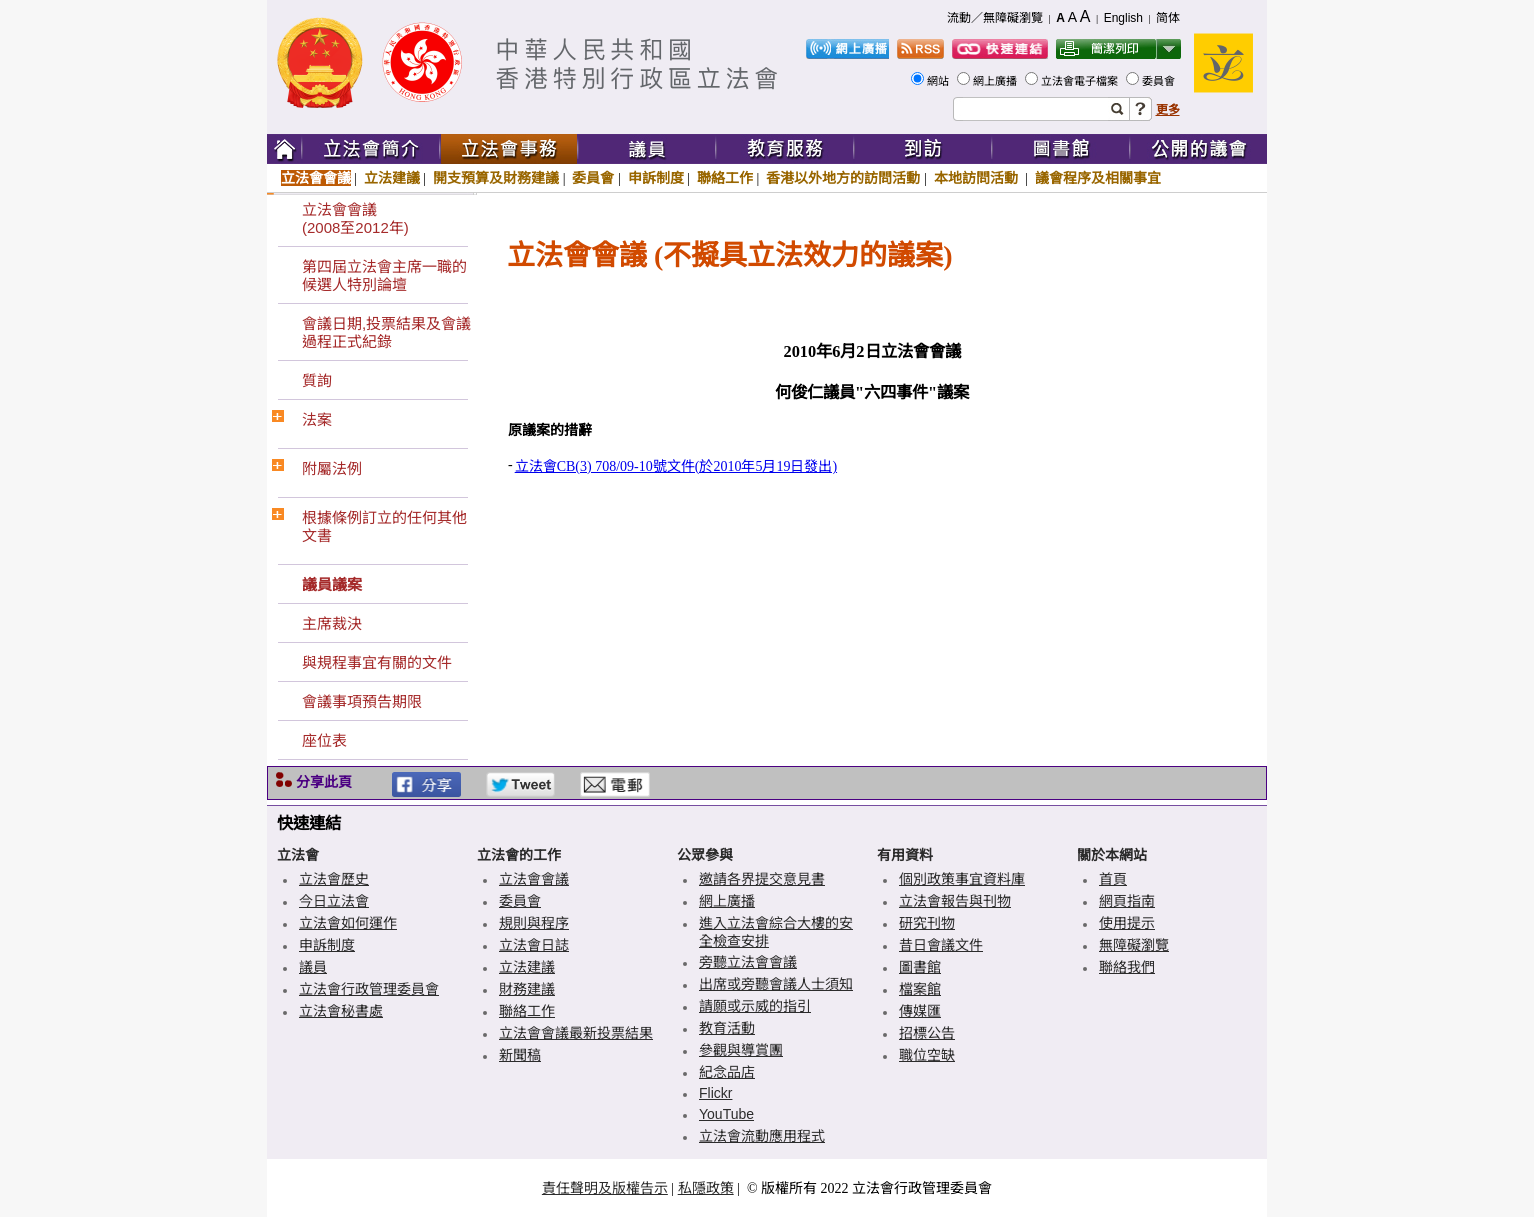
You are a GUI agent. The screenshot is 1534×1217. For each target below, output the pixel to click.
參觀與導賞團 (741, 1050)
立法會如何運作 (348, 923)
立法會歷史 (334, 879)
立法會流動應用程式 (762, 1136)
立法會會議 (316, 178)
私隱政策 (706, 1188)
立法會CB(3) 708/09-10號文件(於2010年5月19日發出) (676, 466)
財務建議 (527, 989)
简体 (1168, 18)
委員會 (1160, 81)
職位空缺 (927, 1055)
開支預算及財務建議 (496, 178)
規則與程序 (534, 923)
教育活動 (727, 1028)
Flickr (715, 1093)
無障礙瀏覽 (1134, 945)
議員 (313, 967)
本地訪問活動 (978, 178)
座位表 (324, 740)
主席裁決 (332, 623)
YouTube (726, 1114)
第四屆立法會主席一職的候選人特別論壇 (384, 275)
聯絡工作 (725, 178)
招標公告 (927, 1033)
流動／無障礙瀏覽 (995, 18)
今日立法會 (334, 901)
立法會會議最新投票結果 (576, 1033)
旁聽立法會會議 (748, 962)
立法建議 (392, 178)
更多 (1168, 110)
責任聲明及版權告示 (605, 1188)
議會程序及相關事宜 (1098, 178)
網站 (939, 81)
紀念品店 (727, 1072)
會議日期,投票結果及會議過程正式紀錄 (386, 332)
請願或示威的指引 (755, 1006)
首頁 (1113, 879)
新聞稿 (520, 1055)
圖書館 (920, 967)
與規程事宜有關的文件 (377, 662)
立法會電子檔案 (1081, 81)
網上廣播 (996, 81)
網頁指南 (1127, 901)
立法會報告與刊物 (955, 901)
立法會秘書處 (341, 1011)
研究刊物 (927, 923)
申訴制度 (656, 178)
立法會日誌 (534, 945)
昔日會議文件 (941, 945)
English (1123, 18)
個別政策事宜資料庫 (962, 879)
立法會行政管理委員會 (369, 989)
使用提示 (1127, 923)
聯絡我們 (1127, 967)
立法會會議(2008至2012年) (355, 218)
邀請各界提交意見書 (762, 879)
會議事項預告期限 (362, 701)
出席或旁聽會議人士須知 (776, 984)
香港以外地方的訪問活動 (843, 178)
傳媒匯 (920, 1011)
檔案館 (920, 989)
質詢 (317, 380)
